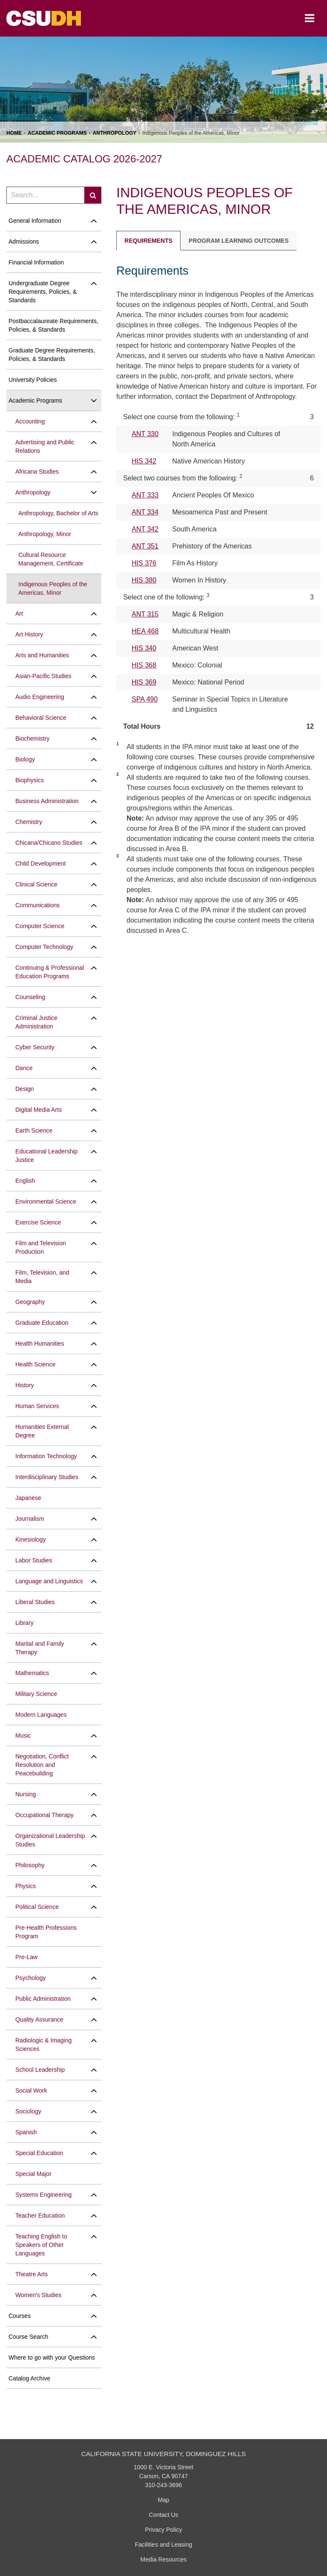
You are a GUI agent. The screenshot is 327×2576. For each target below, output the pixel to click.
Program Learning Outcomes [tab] (239, 240)
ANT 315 (145, 614)
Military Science (36, 1693)
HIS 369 (144, 682)
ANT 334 (145, 512)
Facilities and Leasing (163, 2544)
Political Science (37, 1906)
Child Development (40, 863)
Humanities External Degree (42, 1431)
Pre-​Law (26, 1957)
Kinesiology (30, 1539)
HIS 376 (144, 563)
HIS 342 (144, 461)
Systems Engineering (43, 2194)
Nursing (25, 1794)
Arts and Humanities (42, 655)
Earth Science (33, 1130)
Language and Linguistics (49, 1581)
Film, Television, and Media (42, 1276)
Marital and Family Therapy (39, 1648)
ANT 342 (145, 529)
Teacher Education (40, 2215)
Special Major (33, 2173)
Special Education (39, 2153)
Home (14, 133)
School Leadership (40, 2069)
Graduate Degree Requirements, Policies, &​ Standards (52, 354)
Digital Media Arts (38, 1109)
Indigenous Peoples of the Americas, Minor (52, 588)
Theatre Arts (31, 2274)
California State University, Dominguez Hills (163, 2453)
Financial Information (36, 262)
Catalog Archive (29, 2378)
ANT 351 (145, 546)
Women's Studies (38, 2295)
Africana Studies (37, 471)
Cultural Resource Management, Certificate (50, 559)
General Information (35, 220)
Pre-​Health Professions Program (46, 1932)
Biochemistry (32, 738)
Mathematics (32, 1673)
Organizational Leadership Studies (50, 1840)
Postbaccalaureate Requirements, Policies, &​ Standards (53, 325)
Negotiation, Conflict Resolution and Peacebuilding (42, 1765)
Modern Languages (41, 1714)
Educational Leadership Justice (46, 1155)
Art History (29, 634)
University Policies (33, 379)
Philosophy (30, 1865)
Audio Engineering (39, 696)
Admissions (24, 241)
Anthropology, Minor (44, 534)
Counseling (30, 997)
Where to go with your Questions (52, 2357)
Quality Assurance (39, 2019)
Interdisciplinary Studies (46, 1477)
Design (24, 1088)
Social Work (31, 2090)
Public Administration (43, 1998)
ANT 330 (145, 433)
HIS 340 (144, 648)
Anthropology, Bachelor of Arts (58, 513)
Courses (20, 2315)
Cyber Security (34, 1047)
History (24, 1385)
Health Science (35, 1364)
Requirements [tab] (148, 240)
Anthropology (115, 133)
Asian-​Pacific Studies (43, 676)
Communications (37, 905)
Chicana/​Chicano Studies (48, 842)
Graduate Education (42, 1322)
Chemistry (28, 821)
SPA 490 (145, 699)
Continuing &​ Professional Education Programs (49, 972)
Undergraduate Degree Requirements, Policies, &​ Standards (43, 292)
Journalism (29, 1518)
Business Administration (47, 801)
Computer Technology (44, 946)
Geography (30, 1301)
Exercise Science (38, 1222)
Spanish (26, 2132)
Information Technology (46, 1456)
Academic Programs (57, 133)
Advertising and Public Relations (45, 446)
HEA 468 (145, 631)
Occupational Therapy (44, 1815)
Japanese (28, 1497)
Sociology (28, 2111)
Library (24, 1622)
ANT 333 (145, 495)
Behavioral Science (40, 717)
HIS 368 (144, 665)
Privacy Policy (163, 2529)
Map (163, 2499)
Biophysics (29, 780)
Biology (25, 759)
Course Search (28, 2336)
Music (23, 1735)
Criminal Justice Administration (36, 1022)
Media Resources (164, 2559)
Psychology (30, 1977)
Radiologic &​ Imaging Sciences (43, 2044)
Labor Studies (33, 1560)
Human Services (37, 1406)
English (25, 1180)
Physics (25, 1886)
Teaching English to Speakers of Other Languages (41, 2245)
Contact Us (163, 2514)
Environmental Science (45, 1201)
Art (19, 613)
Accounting (30, 421)
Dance (23, 1068)
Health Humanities (39, 1343)
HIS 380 (144, 580)
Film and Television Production (40, 1247)
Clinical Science (36, 884)
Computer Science (39, 926)
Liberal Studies (35, 1602)
